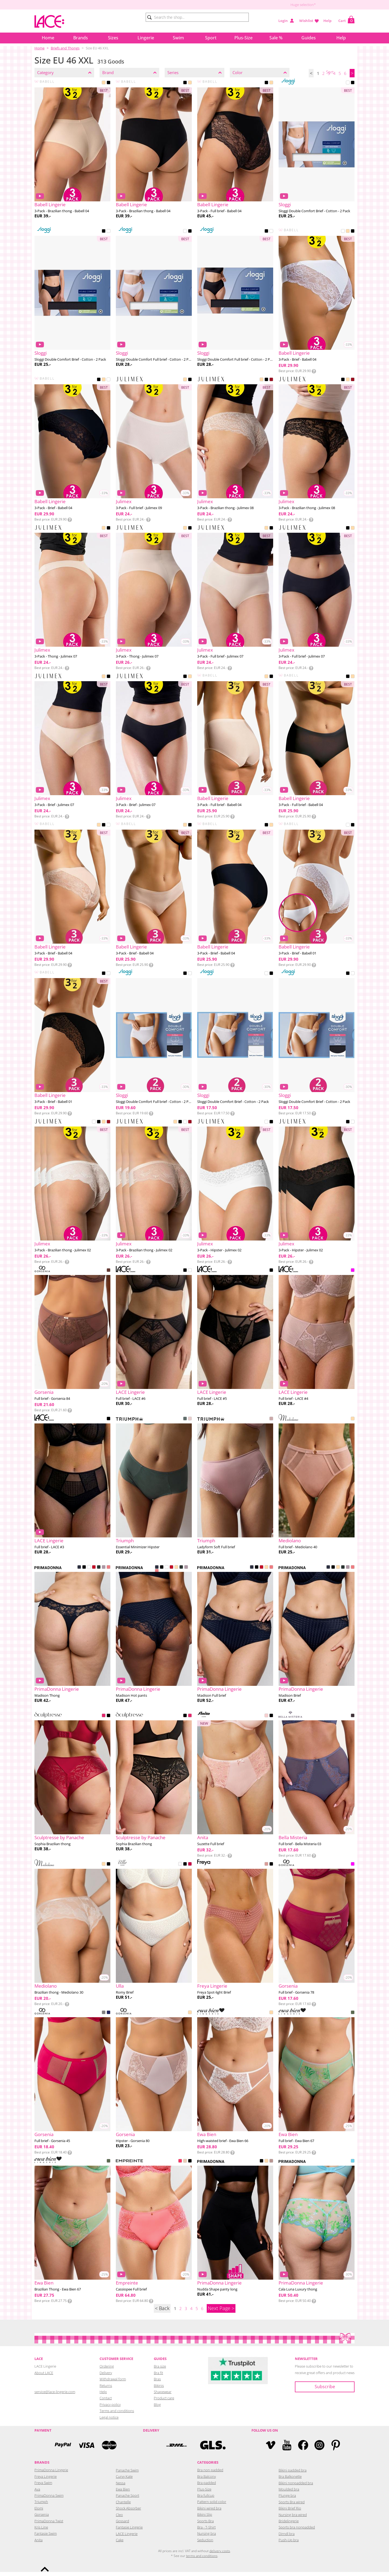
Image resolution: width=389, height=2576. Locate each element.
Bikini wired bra (209, 2512)
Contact (106, 2402)
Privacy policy (110, 2408)
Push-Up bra (289, 2544)
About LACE (43, 2376)
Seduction (205, 2544)
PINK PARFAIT (108, 1571)
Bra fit (158, 2376)
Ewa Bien (123, 2493)
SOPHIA (271, 1423)
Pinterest (336, 2449)
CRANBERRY (190, 1868)
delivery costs (219, 2555)
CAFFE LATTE (176, 1571)
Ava (37, 2493)
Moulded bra (289, 2493)
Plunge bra (287, 2499)
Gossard (122, 2525)
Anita (38, 2544)
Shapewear (162, 2395)
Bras (157, 2383)
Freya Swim (43, 2486)
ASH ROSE (266, 1868)
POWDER (352, 1423)
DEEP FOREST (98, 1571)
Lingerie (146, 38)
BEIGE (103, 87)
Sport (210, 38)
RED (271, 384)
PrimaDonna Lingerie (51, 2474)
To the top (45, 2569)
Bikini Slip (204, 2518)
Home (48, 38)
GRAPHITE (352, 1720)
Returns (106, 2389)
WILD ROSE (266, 1720)
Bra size (160, 2370)
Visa (86, 2449)
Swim (178, 38)
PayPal (63, 2449)
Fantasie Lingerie (129, 2531)
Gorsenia (41, 2518)
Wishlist (306, 20)
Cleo (119, 2518)
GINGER (271, 2165)
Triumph (41, 2505)
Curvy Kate (124, 2480)
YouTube (287, 2449)
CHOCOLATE (108, 1275)
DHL (176, 2449)
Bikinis (159, 2389)
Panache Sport (127, 2499)
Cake (119, 2544)
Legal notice (109, 2421)
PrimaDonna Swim (48, 2499)
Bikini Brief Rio (290, 2512)
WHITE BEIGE (190, 1275)
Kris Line (41, 2531)
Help (327, 20)
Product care (164, 2402)
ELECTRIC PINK (180, 2165)
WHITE (347, 87)
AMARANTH (103, 2017)
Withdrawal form (113, 2383)
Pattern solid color (211, 2505)
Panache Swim (127, 2474)
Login (283, 20)
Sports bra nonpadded (297, 2531)
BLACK (108, 87)
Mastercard (109, 2449)
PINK (352, 1275)
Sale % (276, 38)
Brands (80, 38)
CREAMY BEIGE (185, 2165)
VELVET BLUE (79, 1571)
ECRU (180, 1868)
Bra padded (206, 2486)
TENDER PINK (190, 1423)
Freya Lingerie (45, 2480)
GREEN (352, 2017)
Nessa (120, 2487)
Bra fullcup (205, 2499)
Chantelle (123, 2506)
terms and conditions (202, 2560)
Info (314, 375)
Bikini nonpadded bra (296, 2487)
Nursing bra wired (293, 2518)
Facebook (303, 2449)
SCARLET (93, 1571)
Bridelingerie (289, 2525)
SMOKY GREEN (185, 1423)
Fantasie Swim (45, 2537)
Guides (308, 38)
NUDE (185, 532)
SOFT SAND (103, 1571)
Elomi (38, 2512)
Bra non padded (210, 2474)
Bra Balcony (206, 2480)
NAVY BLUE (108, 2017)
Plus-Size (243, 38)
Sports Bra (205, 2525)
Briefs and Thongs (65, 48)
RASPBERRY (103, 1720)
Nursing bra (206, 2537)
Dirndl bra (287, 2537)
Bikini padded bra (293, 2474)
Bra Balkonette (290, 2480)
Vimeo (271, 2449)
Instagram (319, 2449)
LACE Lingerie (127, 2537)
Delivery (106, 2376)
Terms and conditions (117, 2414)
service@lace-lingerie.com (54, 2395)
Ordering (107, 2370)
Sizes (113, 38)
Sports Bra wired (292, 2506)
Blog (157, 2408)
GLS (212, 2449)
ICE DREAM (352, 2165)
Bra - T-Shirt (206, 2531)
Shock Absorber (128, 2512)
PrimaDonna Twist (48, 2525)
